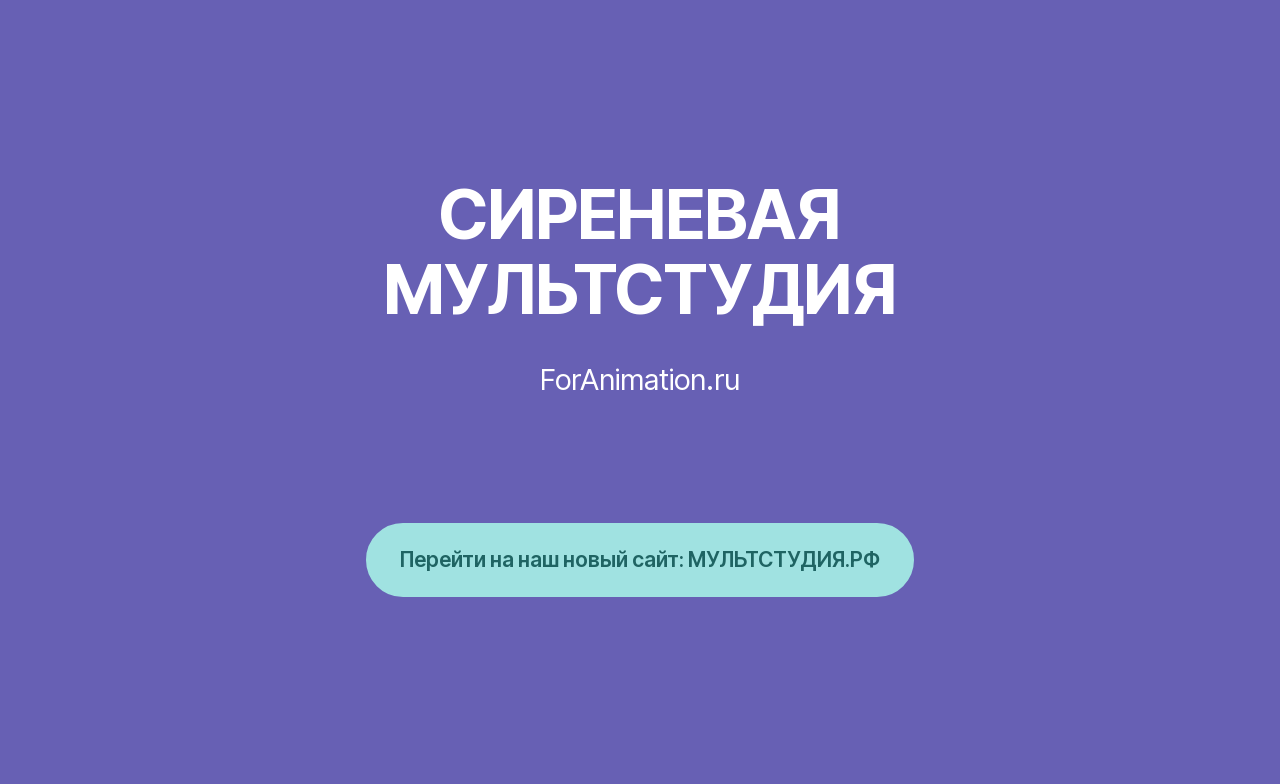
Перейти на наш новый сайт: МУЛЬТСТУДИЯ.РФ (640, 559)
